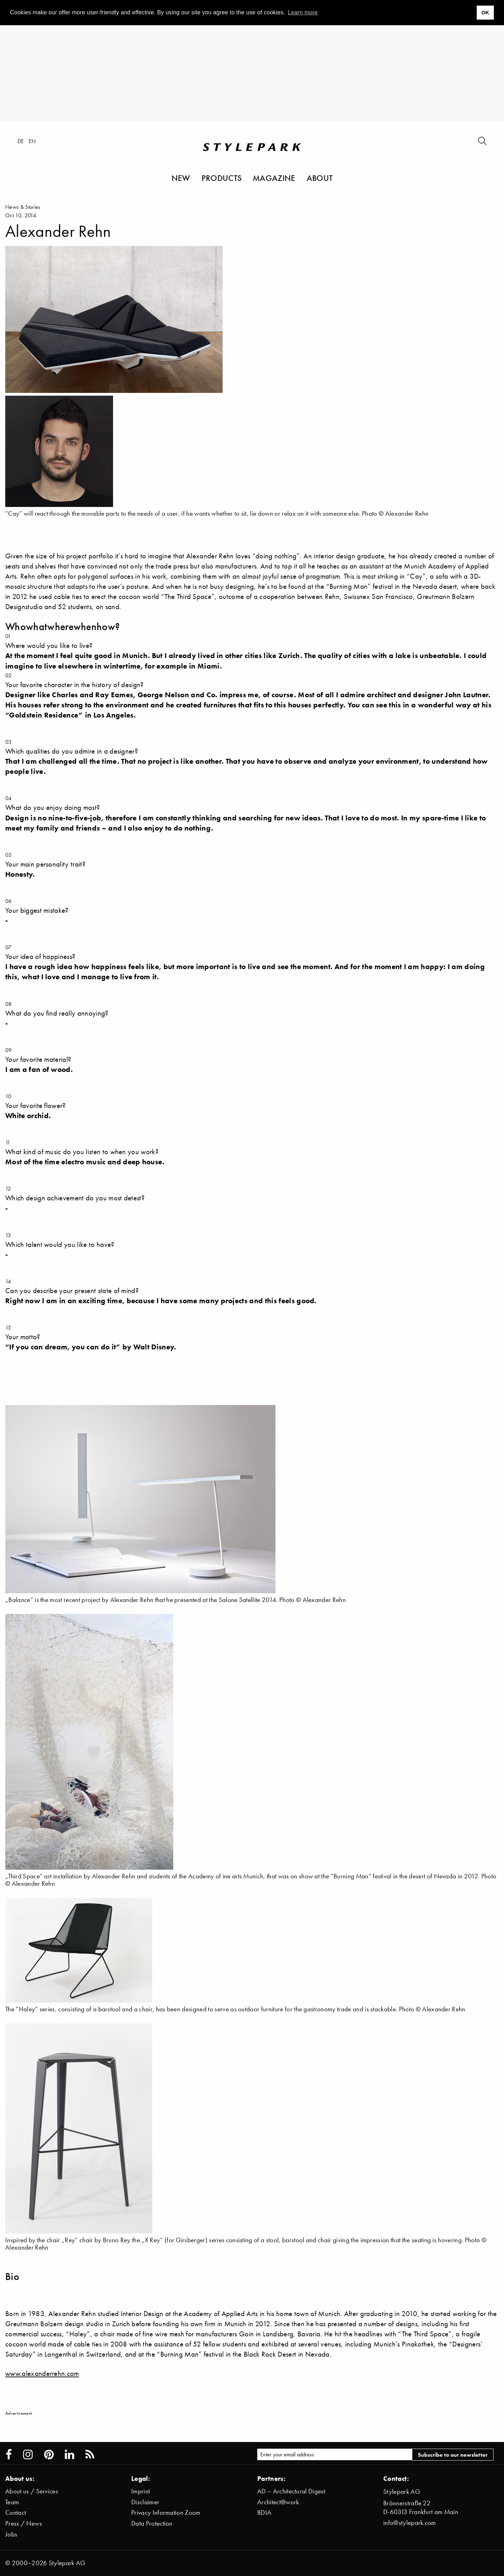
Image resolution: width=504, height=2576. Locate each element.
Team (12, 2502)
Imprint (140, 2491)
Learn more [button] (303, 12)
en (32, 140)
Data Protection (152, 2523)
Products (222, 177)
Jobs (11, 2534)
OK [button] (485, 12)
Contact (15, 2512)
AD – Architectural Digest (291, 2491)
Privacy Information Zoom (166, 2512)
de (21, 140)
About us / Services (31, 2491)
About (320, 177)
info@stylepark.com (409, 2522)
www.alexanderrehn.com (42, 2373)
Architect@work (278, 2502)
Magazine (274, 177)
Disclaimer (145, 2502)
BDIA (264, 2512)
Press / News (23, 2523)
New (181, 177)
